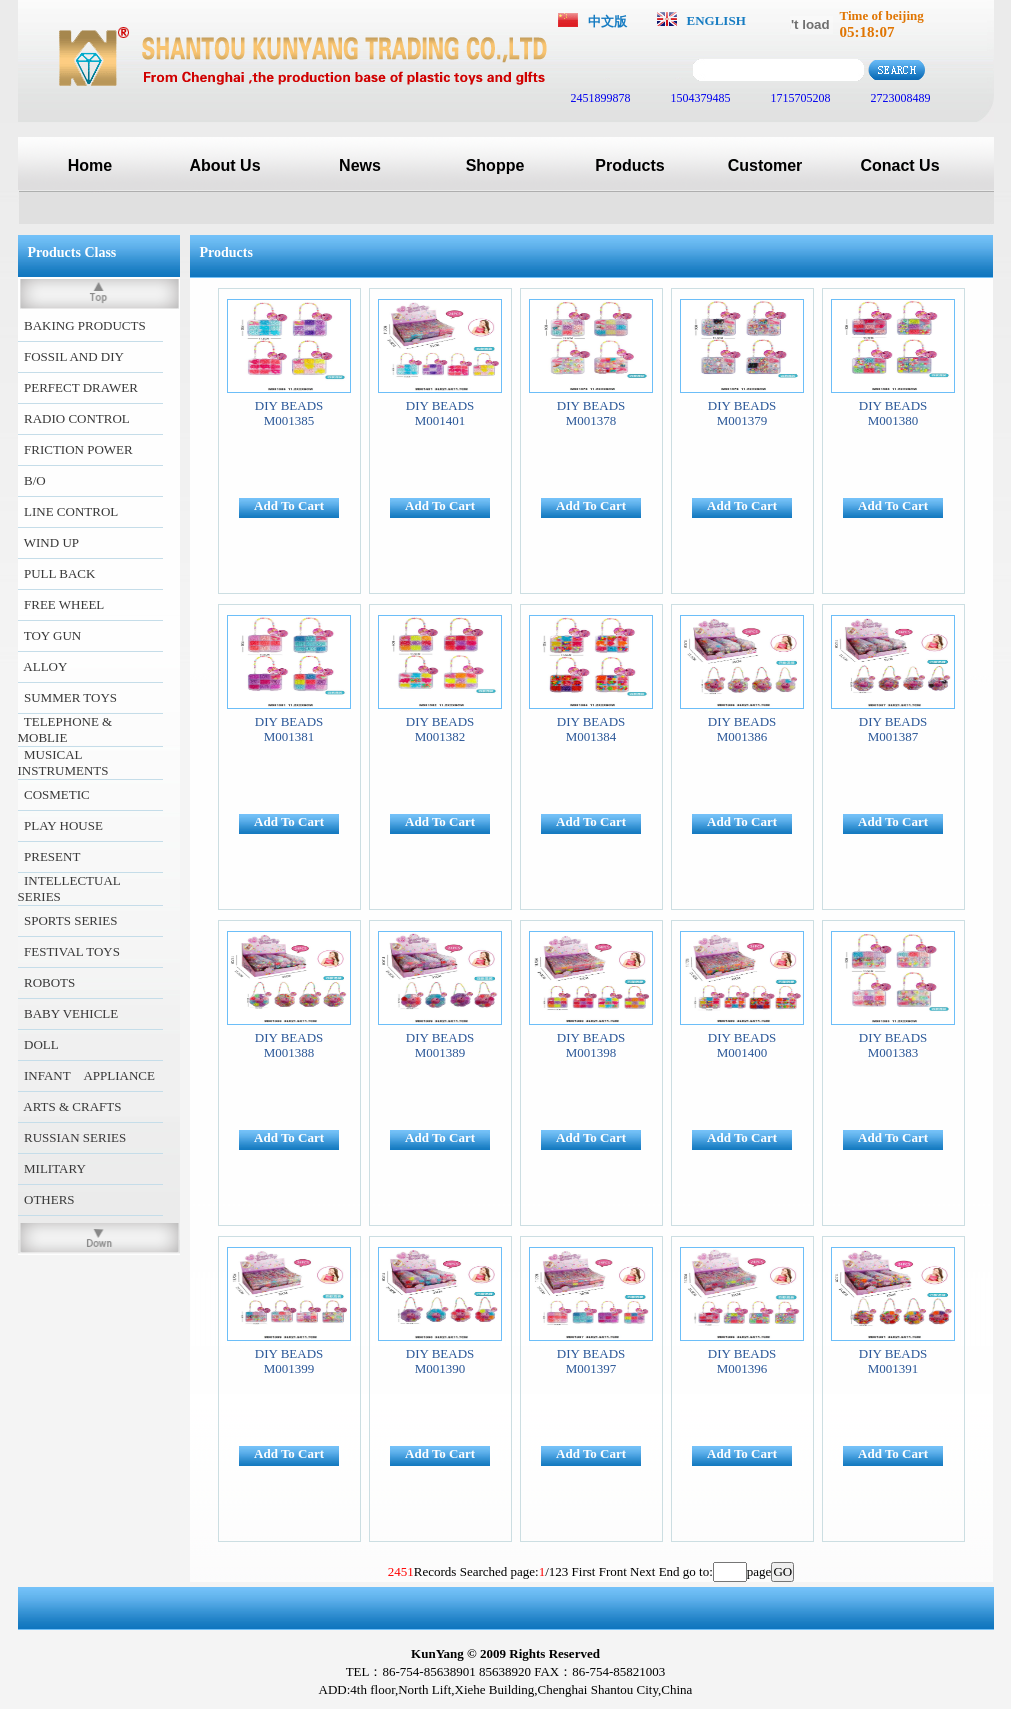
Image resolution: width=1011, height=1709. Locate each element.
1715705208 (799, 98)
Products (629, 165)
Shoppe (495, 165)
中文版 (607, 21)
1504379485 (699, 98)
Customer (765, 165)
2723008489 (899, 98)
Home (90, 165)
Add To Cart (289, 505)
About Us (224, 165)
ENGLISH (716, 20)
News (360, 165)
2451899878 (599, 98)
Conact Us (899, 165)
